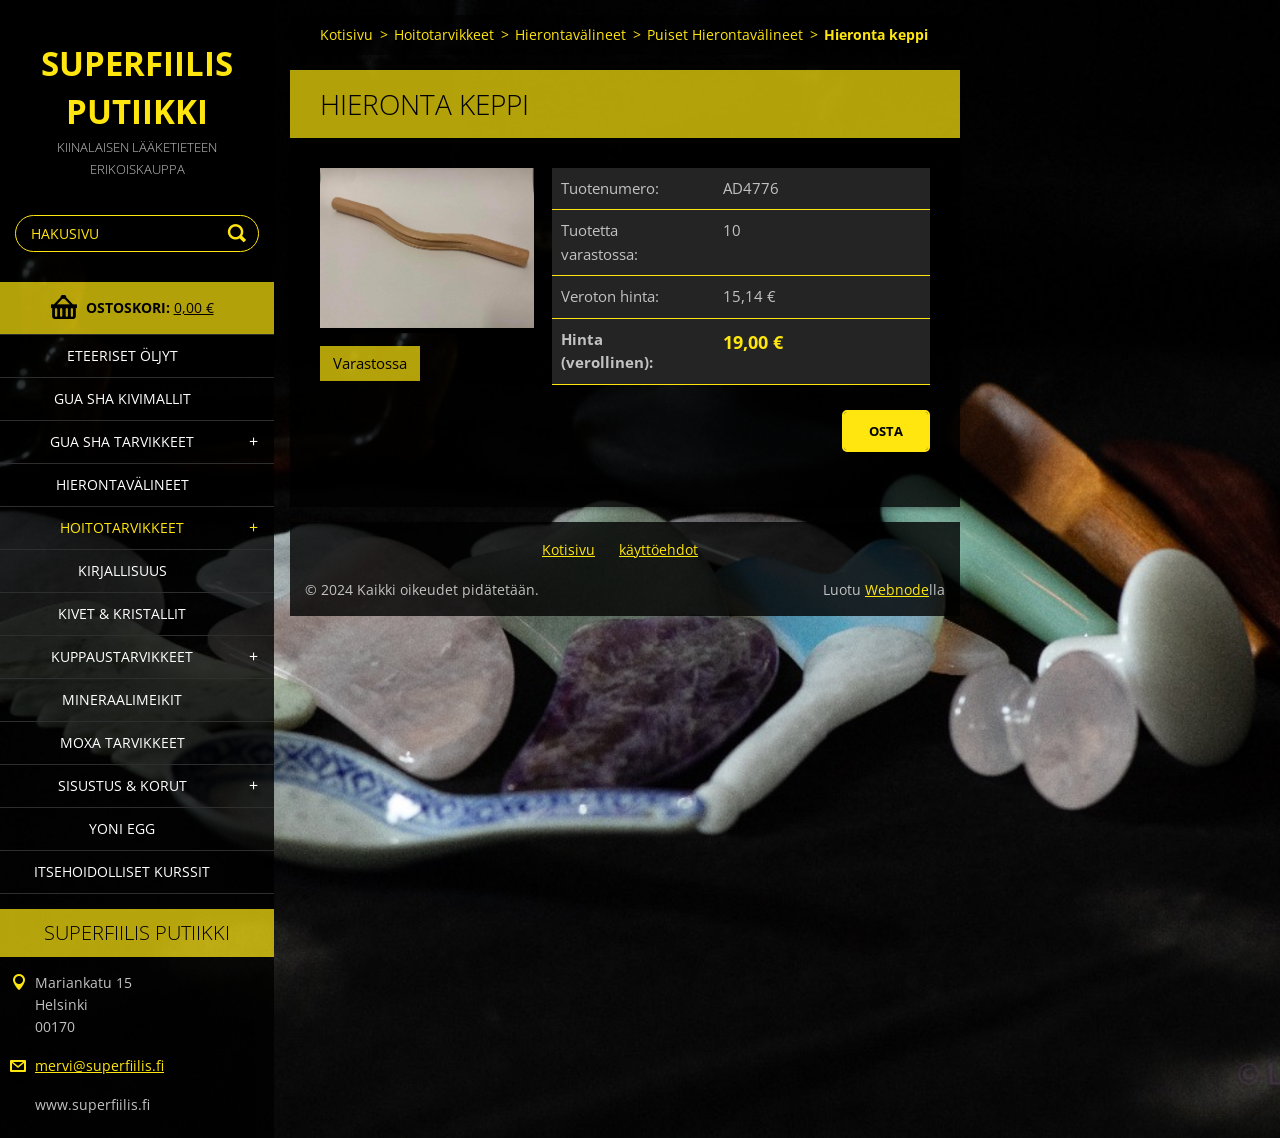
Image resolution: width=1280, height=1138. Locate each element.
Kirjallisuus (122, 570)
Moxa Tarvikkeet (122, 742)
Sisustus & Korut (122, 785)
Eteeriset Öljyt (122, 355)
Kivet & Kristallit (122, 613)
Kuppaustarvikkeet (122, 656)
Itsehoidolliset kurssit (122, 871)
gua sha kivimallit (122, 398)
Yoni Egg (122, 828)
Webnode (897, 589)
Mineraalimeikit (122, 699)
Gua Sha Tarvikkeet (122, 441)
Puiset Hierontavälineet (725, 34)
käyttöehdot (658, 549)
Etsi (240, 233)
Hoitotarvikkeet (122, 527)
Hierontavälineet (122, 484)
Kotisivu (346, 34)
